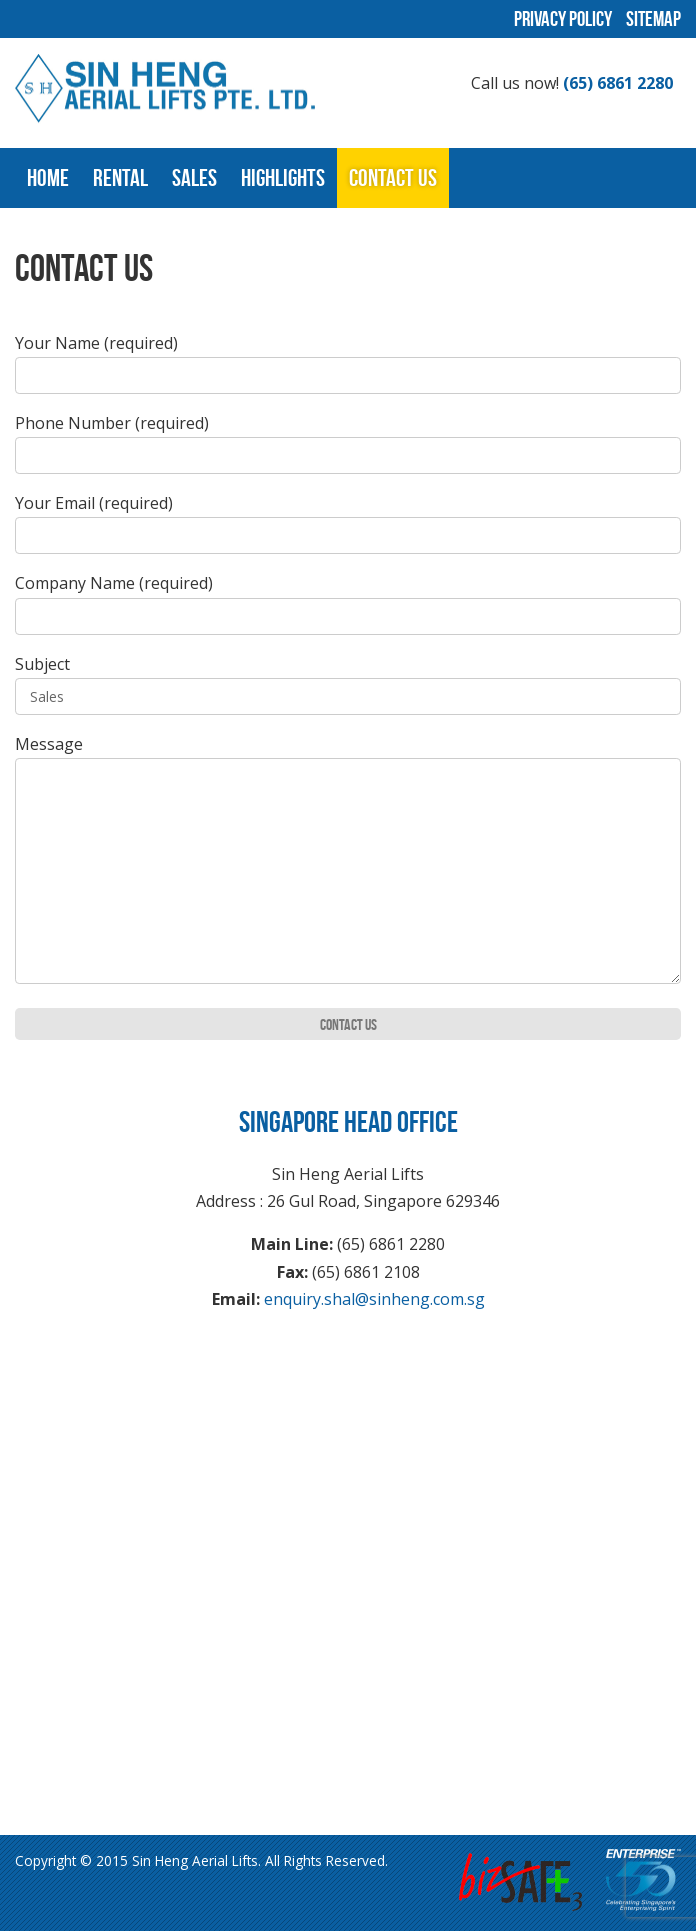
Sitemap (653, 18)
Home (48, 178)
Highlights (283, 178)
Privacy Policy (563, 18)
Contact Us (393, 178)
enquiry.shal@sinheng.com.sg (374, 1299)
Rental (120, 178)
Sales (194, 178)
